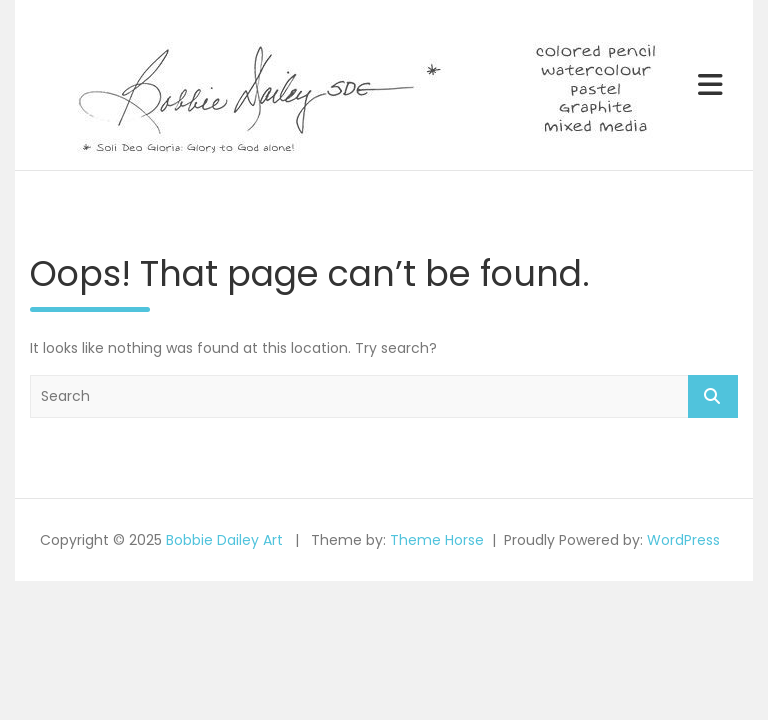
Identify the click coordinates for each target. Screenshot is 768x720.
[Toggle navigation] (710, 85)
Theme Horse (437, 540)
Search (713, 396)
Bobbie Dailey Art (224, 540)
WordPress (683, 540)
